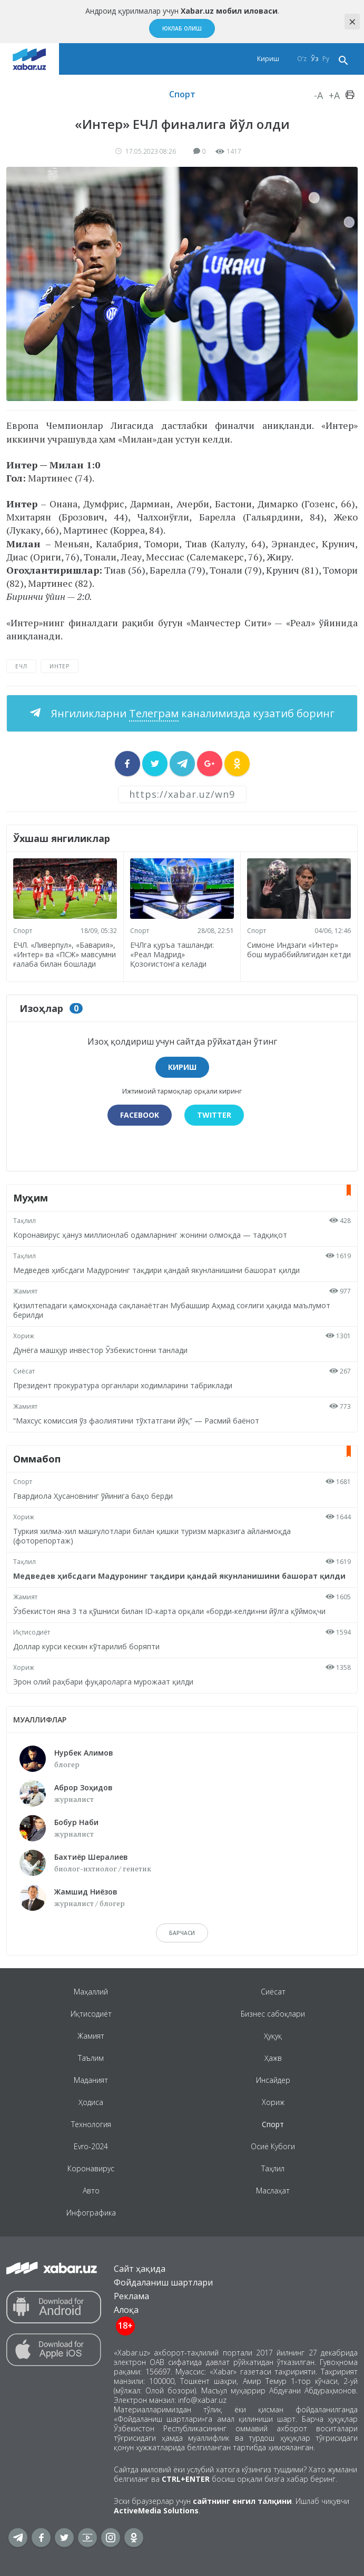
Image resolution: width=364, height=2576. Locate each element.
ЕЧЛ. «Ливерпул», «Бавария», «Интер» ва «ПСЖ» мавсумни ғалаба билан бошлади (64, 954)
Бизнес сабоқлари (273, 2014)
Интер (60, 666)
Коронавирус (90, 2168)
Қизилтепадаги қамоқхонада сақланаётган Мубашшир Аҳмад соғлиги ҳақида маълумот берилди (171, 1310)
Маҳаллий (91, 1992)
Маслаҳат (273, 2191)
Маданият (91, 2080)
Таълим (91, 2058)
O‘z (302, 58)
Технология (91, 2124)
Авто (91, 2191)
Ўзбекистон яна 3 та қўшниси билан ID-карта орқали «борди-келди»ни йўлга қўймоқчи (169, 1611)
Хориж (23, 1335)
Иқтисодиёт (31, 1632)
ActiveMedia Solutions (156, 2510)
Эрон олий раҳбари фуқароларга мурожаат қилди (103, 1682)
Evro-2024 (91, 2146)
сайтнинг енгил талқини (242, 2501)
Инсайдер (273, 2080)
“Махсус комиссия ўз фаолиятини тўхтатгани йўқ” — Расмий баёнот (136, 1421)
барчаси (182, 1933)
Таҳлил (24, 1220)
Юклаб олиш (182, 28)
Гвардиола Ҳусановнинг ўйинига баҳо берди (93, 1496)
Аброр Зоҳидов (83, 1787)
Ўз (314, 58)
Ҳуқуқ (273, 2036)
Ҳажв (273, 2058)
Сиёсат (24, 1371)
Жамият (25, 1291)
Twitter (214, 1115)
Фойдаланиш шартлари (163, 2282)
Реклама (131, 2296)
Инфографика (91, 2213)
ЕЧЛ (21, 666)
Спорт (182, 94)
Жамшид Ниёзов (85, 1892)
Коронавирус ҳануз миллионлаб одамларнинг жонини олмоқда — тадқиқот (150, 1235)
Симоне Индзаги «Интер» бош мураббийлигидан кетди (299, 949)
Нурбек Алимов (83, 1753)
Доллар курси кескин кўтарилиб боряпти (86, 1646)
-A (318, 95)
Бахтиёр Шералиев (91, 1857)
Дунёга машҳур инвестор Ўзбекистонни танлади (100, 1350)
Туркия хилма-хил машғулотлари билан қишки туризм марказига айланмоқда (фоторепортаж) (152, 1536)
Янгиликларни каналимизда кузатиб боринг (191, 713)
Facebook (139, 1115)
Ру (325, 58)
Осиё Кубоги (273, 2146)
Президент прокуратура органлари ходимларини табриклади (122, 1385)
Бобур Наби (76, 1822)
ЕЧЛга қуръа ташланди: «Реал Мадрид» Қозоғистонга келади (172, 954)
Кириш (268, 58)
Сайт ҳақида (139, 2268)
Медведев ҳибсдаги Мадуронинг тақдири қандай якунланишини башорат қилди (156, 1270)
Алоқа (126, 2310)
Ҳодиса (90, 2102)
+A (334, 95)
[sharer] (127, 763)
